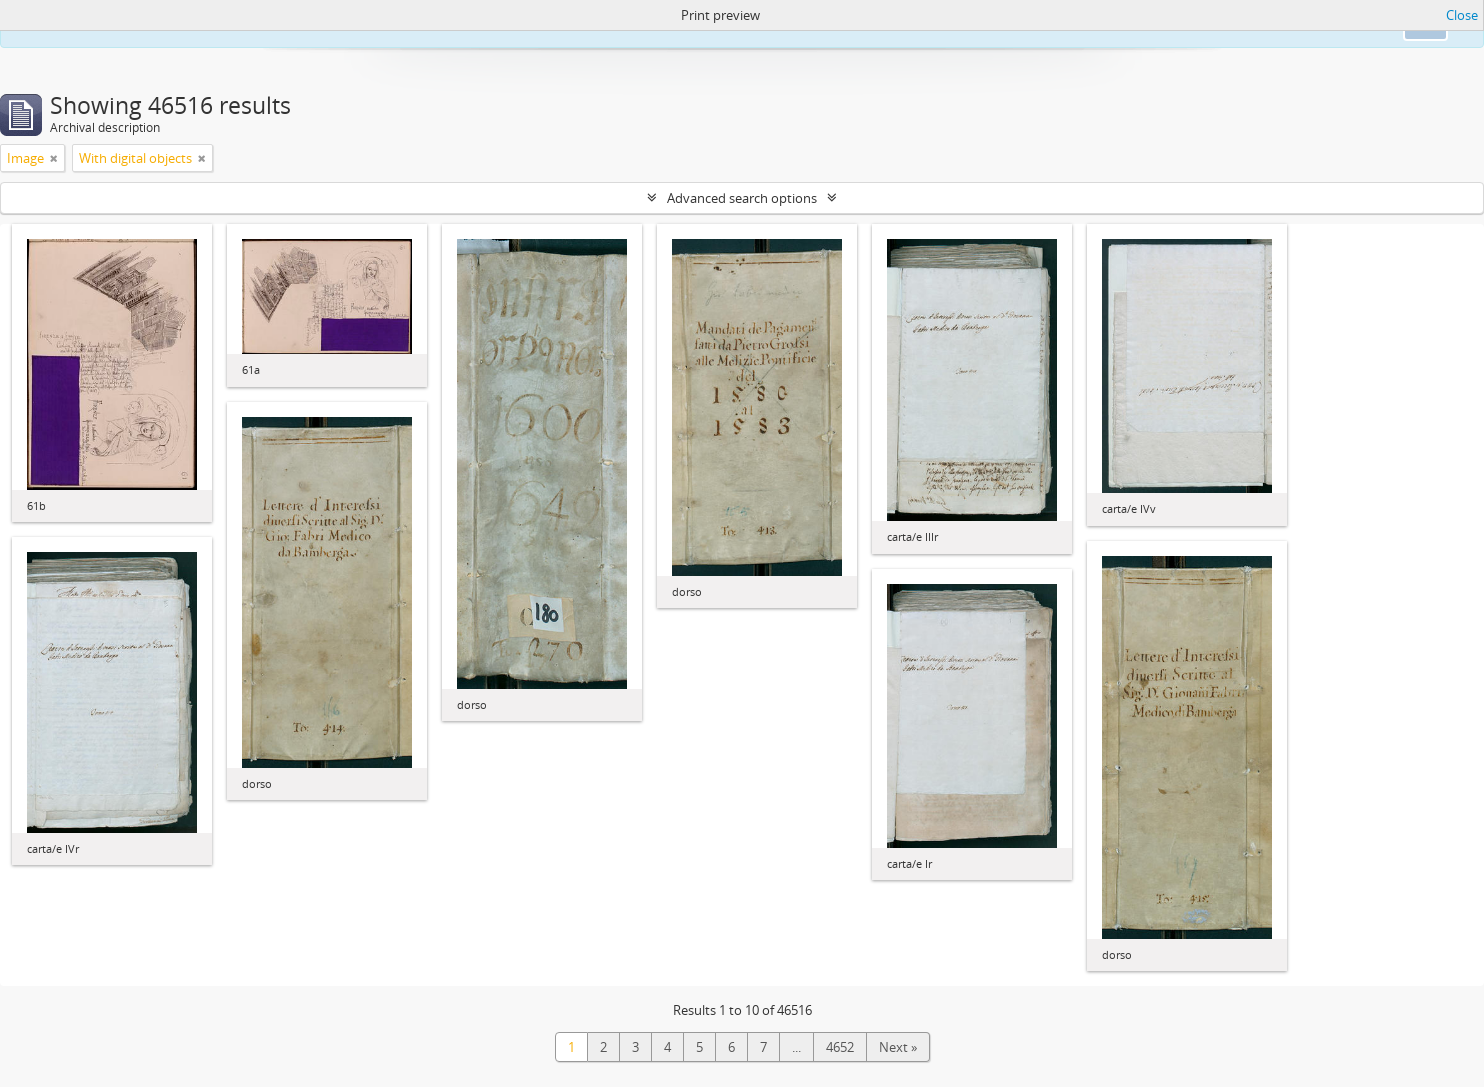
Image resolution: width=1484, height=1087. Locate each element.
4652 (840, 1047)
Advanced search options (742, 198)
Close (1462, 15)
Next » (898, 1047)
